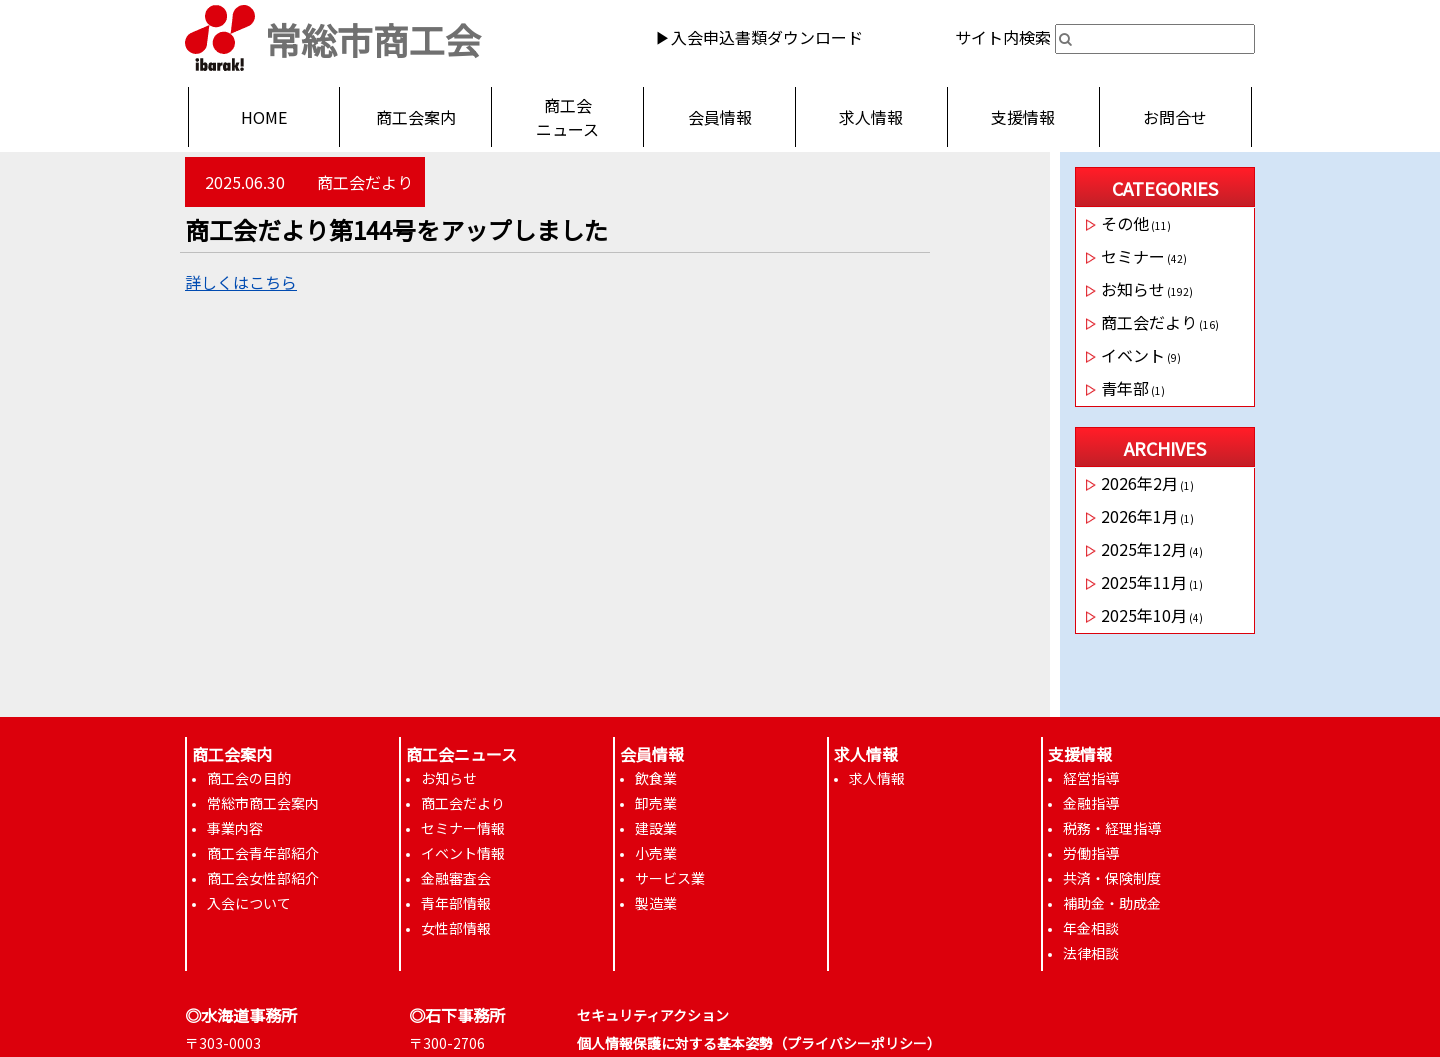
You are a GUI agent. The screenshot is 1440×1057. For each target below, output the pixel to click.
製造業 (656, 903)
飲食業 (656, 778)
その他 (1125, 223)
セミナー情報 (463, 828)
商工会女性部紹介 (263, 878)
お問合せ (1175, 117)
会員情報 (720, 117)
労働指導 (1091, 853)
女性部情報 (456, 928)
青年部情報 (456, 903)
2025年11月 (1144, 582)
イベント (1133, 355)
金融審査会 (456, 878)
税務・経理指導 (1112, 828)
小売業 (656, 853)
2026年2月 (1139, 483)
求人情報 (871, 117)
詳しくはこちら (241, 282)
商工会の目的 (249, 778)
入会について (249, 903)
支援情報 (1023, 117)
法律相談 (1091, 953)
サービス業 (670, 878)
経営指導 (1091, 778)
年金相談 (1091, 928)
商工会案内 (416, 117)
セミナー (1133, 256)
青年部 (1125, 388)
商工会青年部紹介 (263, 853)
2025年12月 (1144, 549)
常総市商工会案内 (263, 803)
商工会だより (365, 182)
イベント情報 (463, 853)
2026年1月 (1139, 516)
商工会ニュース (567, 117)
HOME (264, 117)
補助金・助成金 (1112, 903)
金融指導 (1091, 803)
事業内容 (235, 828)
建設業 (656, 828)
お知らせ (1133, 289)
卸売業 (656, 803)
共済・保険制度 (1112, 878)
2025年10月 (1144, 615)
